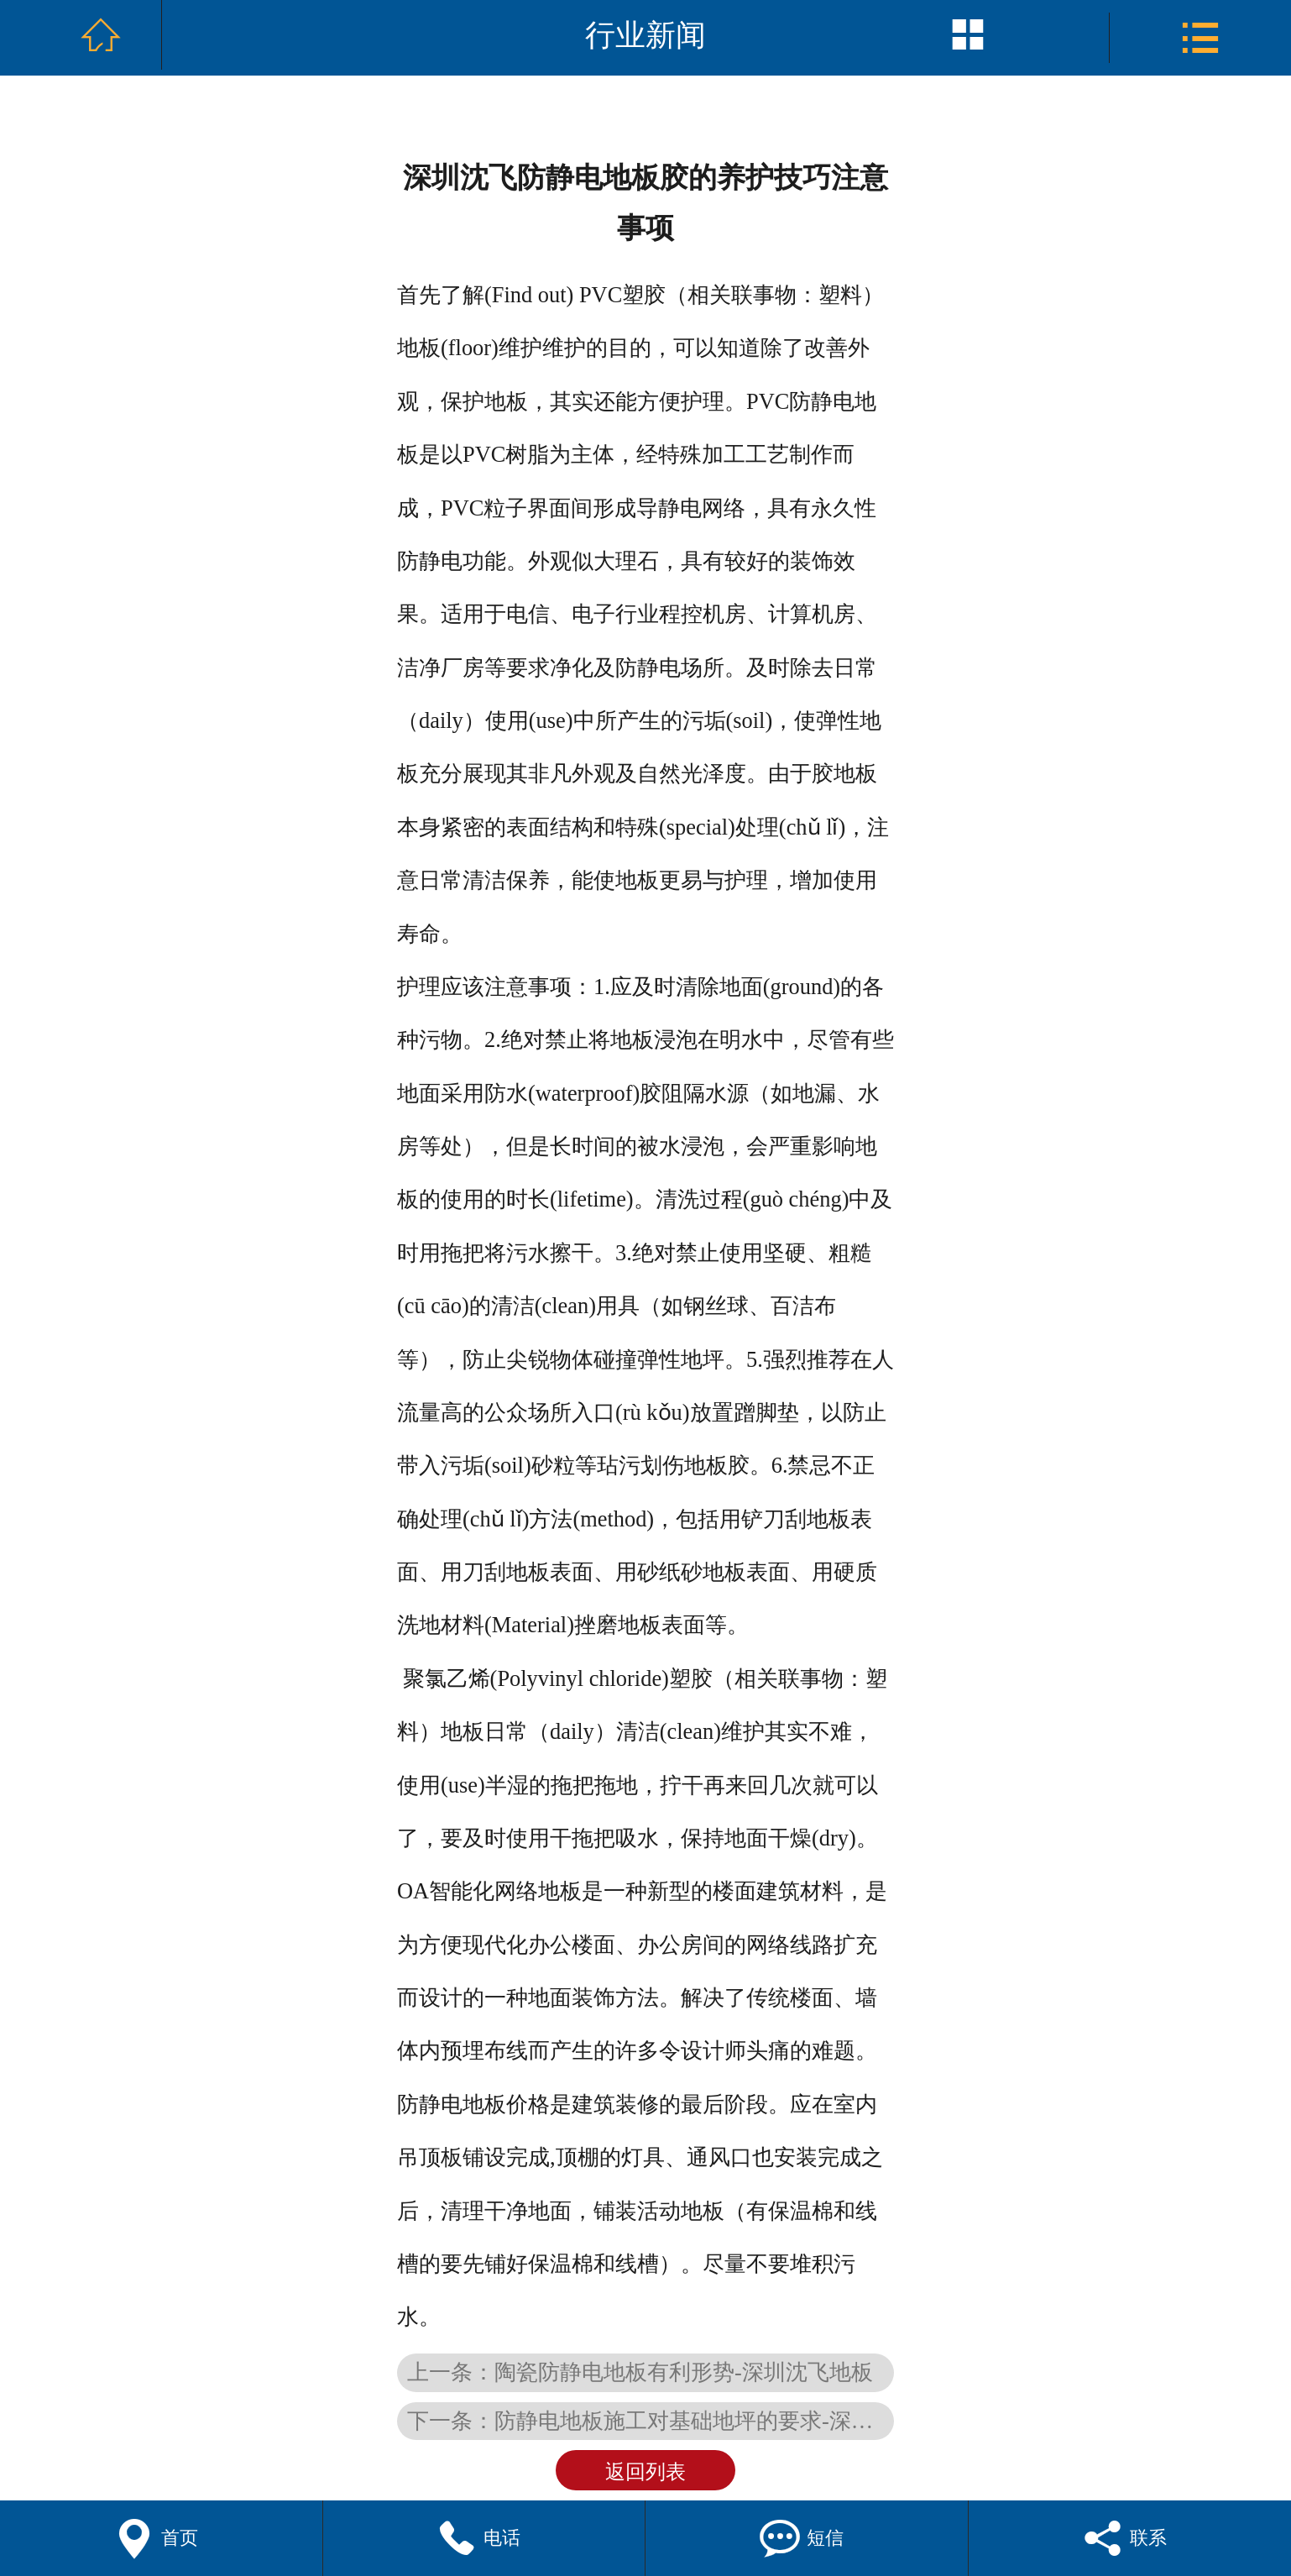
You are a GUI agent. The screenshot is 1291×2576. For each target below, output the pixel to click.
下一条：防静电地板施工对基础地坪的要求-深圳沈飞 (650, 2420)
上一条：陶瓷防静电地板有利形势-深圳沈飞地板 (640, 2372)
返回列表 (645, 2472)
